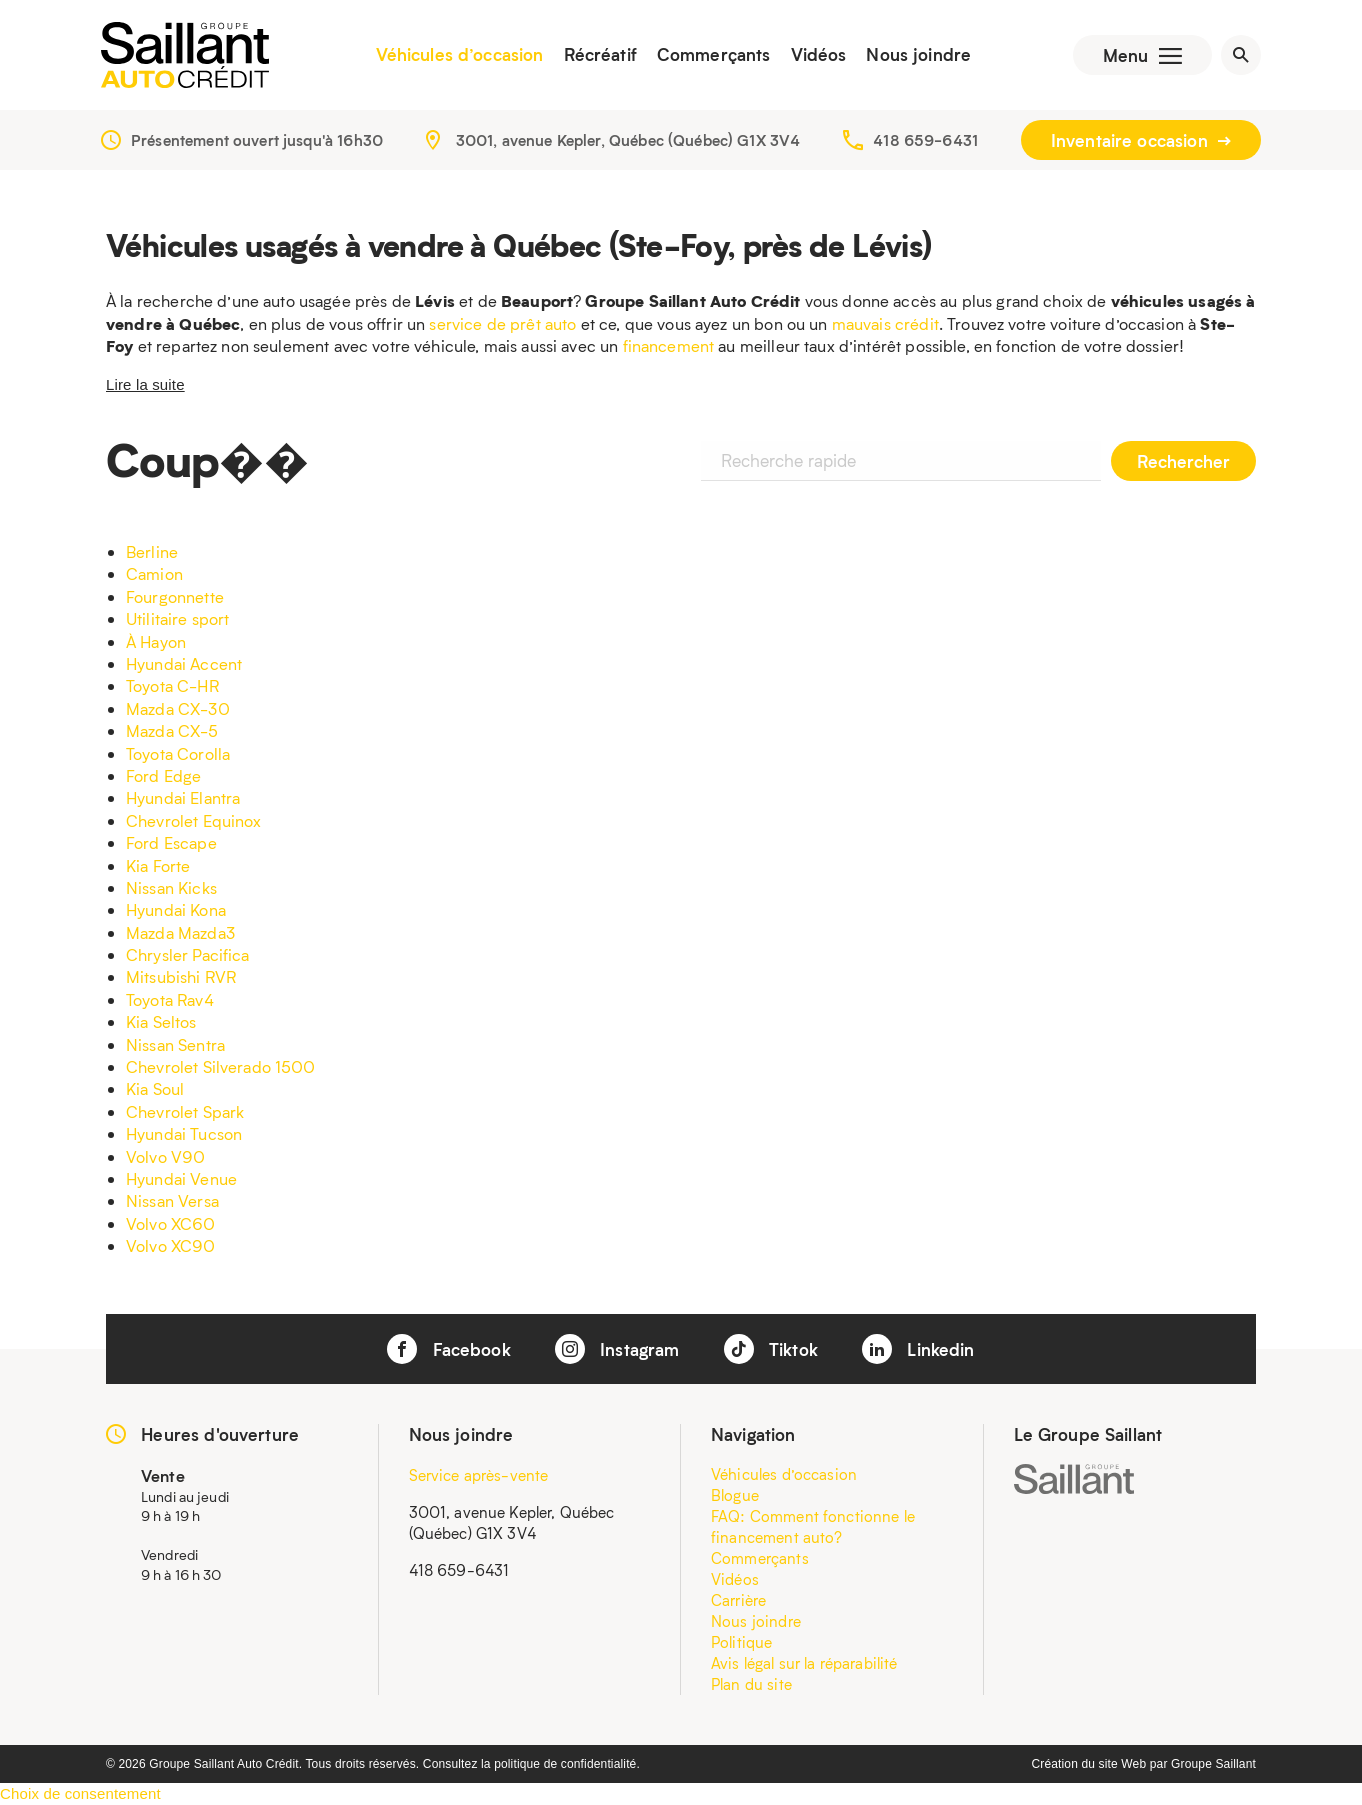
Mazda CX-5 (172, 730)
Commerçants (714, 55)
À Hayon (156, 641)
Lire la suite (145, 384)
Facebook (448, 1349)
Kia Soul (155, 1088)
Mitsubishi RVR (181, 976)
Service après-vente (479, 1475)
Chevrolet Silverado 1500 (221, 1066)
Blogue (735, 1495)
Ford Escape (171, 842)
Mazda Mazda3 (180, 932)
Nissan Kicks (171, 887)
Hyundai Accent (184, 663)
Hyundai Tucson (184, 1133)
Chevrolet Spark (185, 1111)
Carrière (738, 1600)
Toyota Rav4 (170, 999)
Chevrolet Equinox (194, 820)
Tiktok (771, 1349)
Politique (741, 1642)
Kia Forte (158, 865)
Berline (152, 551)
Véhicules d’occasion (460, 55)
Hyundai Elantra (183, 797)
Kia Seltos (161, 1021)
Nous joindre (918, 55)
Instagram (617, 1349)
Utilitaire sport (177, 618)
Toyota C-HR (172, 685)
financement (669, 345)
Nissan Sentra (175, 1044)
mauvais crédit (885, 323)
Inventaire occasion (1141, 140)
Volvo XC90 (171, 1245)
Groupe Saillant (1213, 1764)
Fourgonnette (175, 596)
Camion (154, 573)
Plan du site (751, 1684)
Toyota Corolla (178, 753)
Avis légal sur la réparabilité (804, 1663)
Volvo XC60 (171, 1223)
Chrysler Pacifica (188, 954)
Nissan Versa (172, 1200)
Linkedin (918, 1349)
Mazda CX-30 (178, 708)
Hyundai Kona (176, 909)
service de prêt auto (502, 323)
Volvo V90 (165, 1156)
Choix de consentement (80, 1793)
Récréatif (600, 55)
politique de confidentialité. (567, 1764)
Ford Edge (163, 775)
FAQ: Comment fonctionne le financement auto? (813, 1526)
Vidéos (819, 55)
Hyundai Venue (181, 1178)
